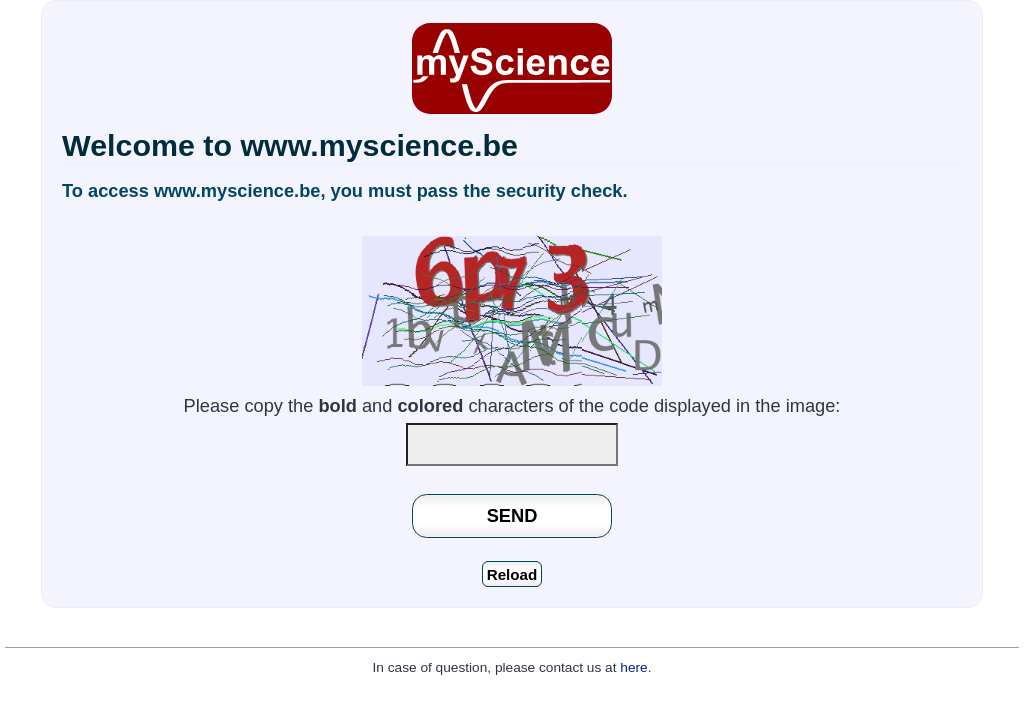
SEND (512, 515)
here (633, 667)
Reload (512, 574)
